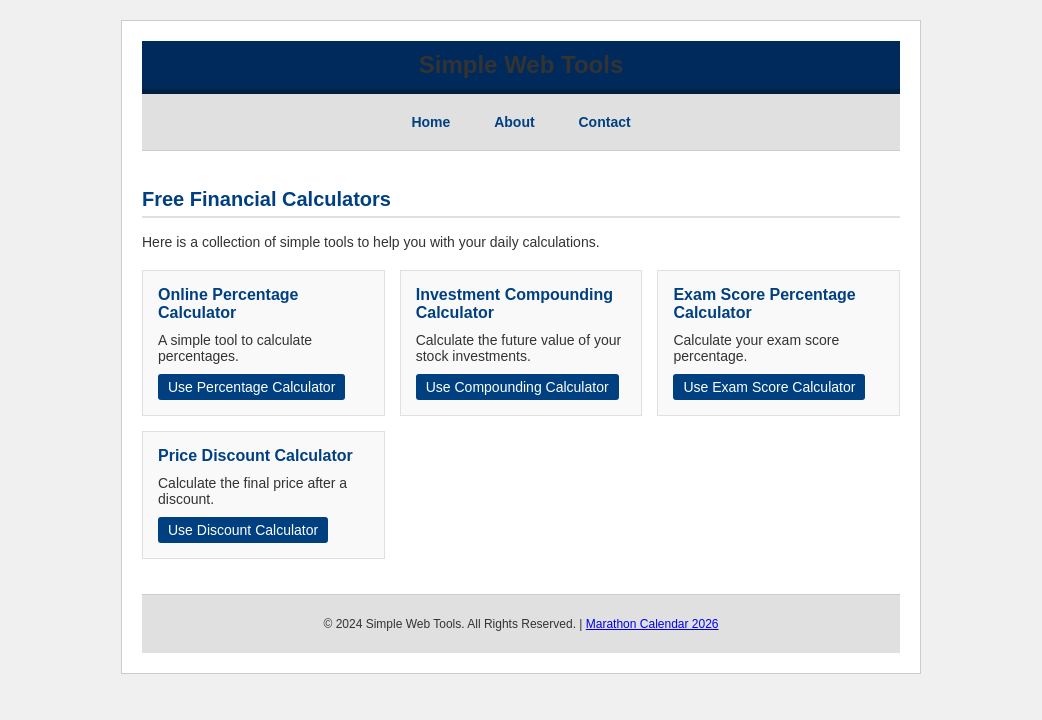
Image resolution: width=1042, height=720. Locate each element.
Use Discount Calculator (243, 530)
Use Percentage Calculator (251, 387)
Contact (605, 122)
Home (430, 122)
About (514, 122)
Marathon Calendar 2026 (652, 624)
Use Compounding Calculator (517, 387)
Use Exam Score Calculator (769, 387)
